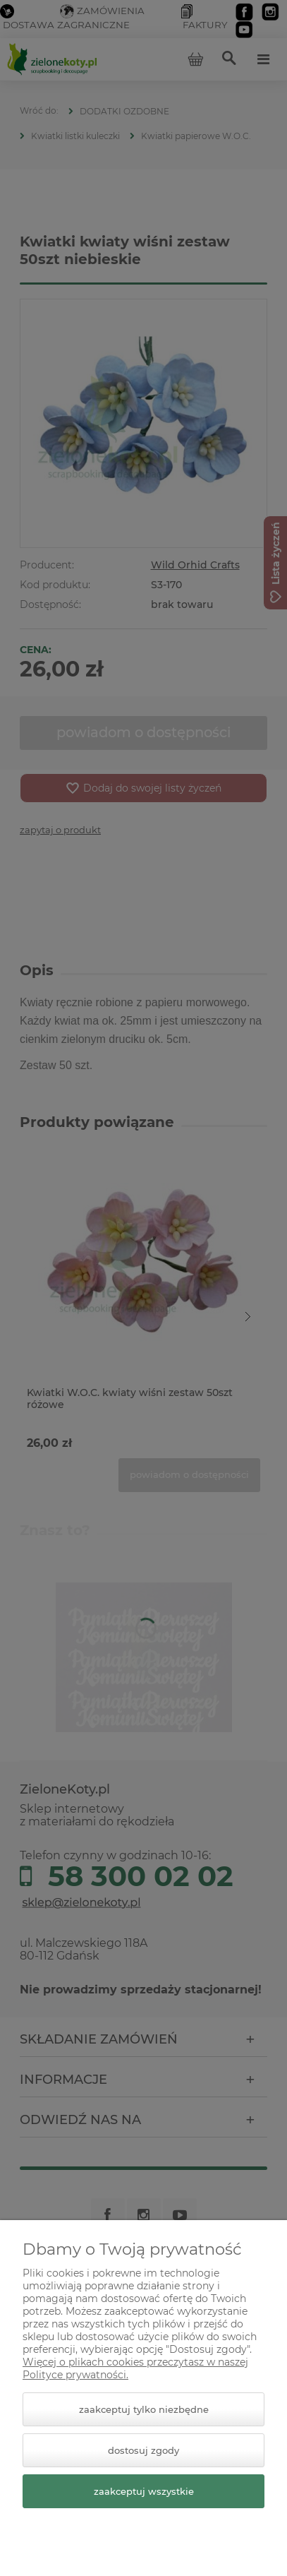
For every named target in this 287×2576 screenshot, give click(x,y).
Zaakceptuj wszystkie (144, 2491)
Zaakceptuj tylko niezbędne (144, 2409)
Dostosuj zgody (143, 2450)
